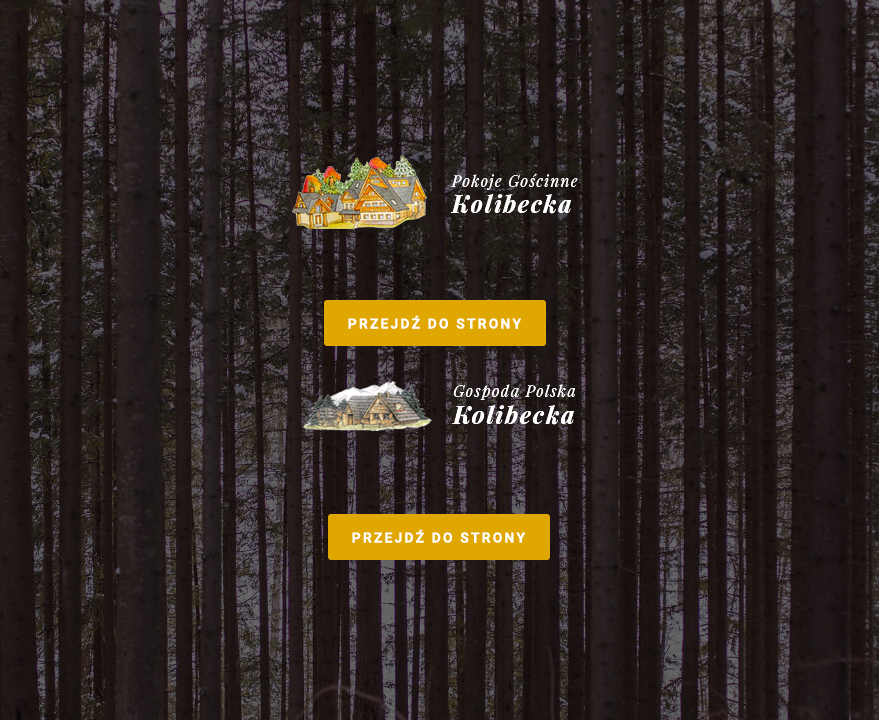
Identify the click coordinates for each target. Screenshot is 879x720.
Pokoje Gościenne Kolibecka (440, 253)
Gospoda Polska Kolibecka (439, 467)
